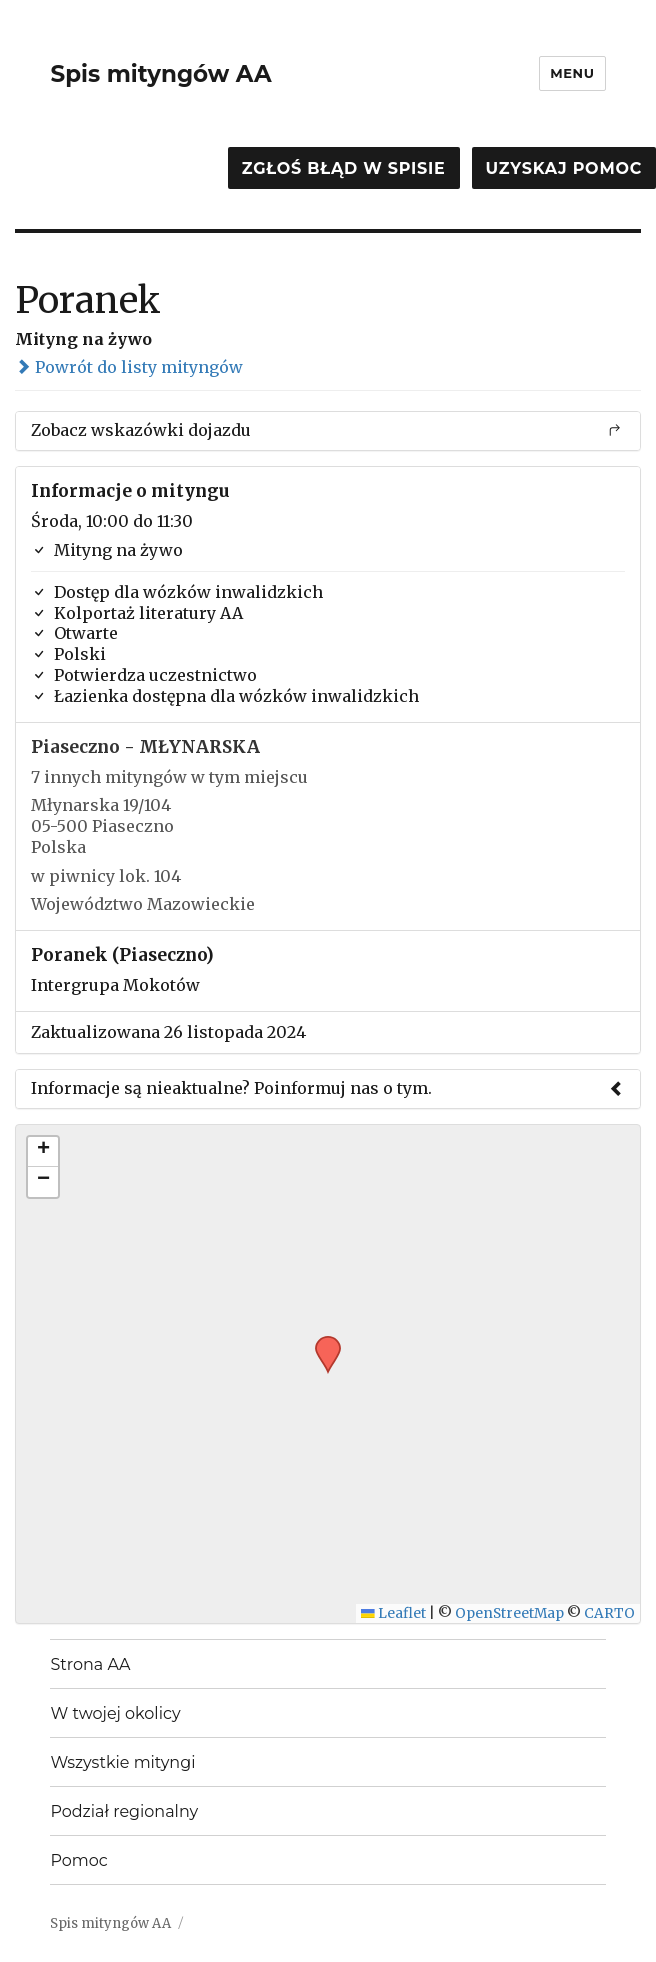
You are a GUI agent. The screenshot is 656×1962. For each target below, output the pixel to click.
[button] (321, 1342)
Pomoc (78, 1860)
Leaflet (393, 1613)
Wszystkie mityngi (122, 1762)
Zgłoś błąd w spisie (344, 168)
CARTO (609, 1613)
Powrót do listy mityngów (129, 367)
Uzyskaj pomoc (564, 168)
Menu (572, 73)
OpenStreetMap (509, 1613)
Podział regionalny (124, 1811)
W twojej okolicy (115, 1713)
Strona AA (90, 1664)
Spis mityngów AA (160, 74)
